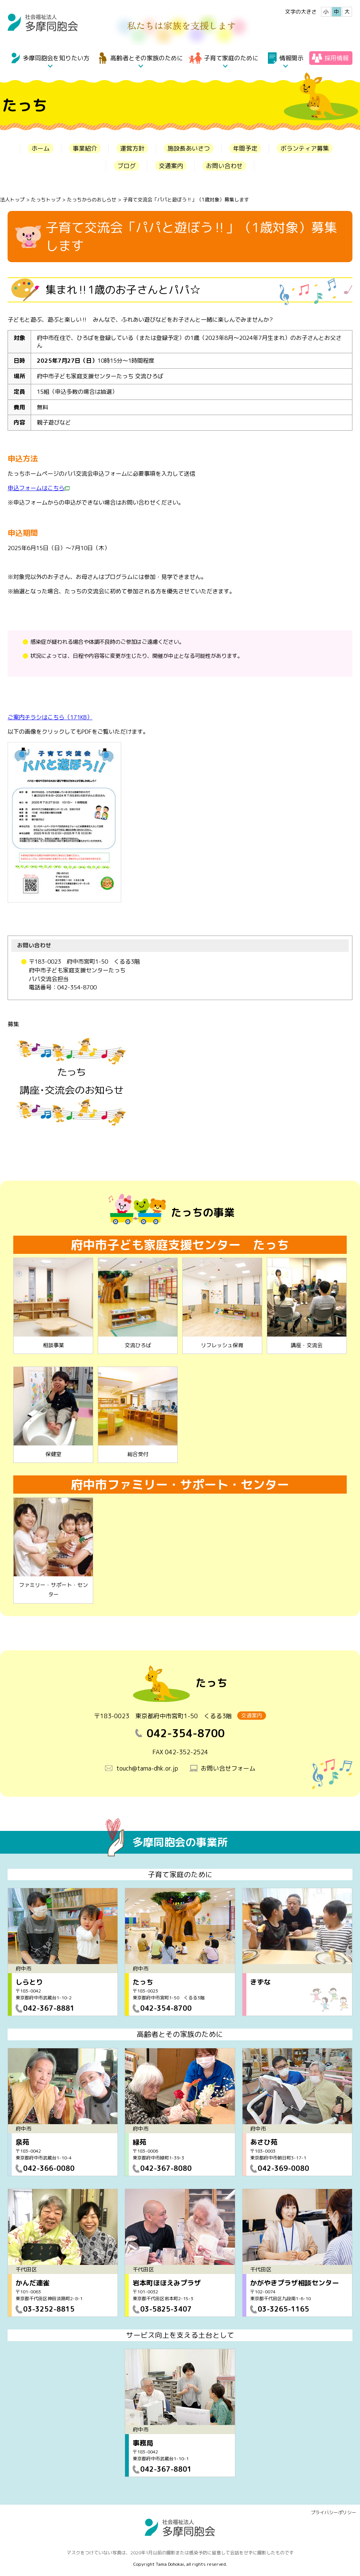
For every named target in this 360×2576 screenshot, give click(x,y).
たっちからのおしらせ (91, 199)
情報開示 (291, 58)
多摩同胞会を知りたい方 (56, 58)
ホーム (40, 148)
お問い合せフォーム (228, 1768)
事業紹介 (85, 148)
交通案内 (171, 166)
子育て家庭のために (231, 58)
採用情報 (336, 58)
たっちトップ (46, 199)
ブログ (126, 166)
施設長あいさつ (188, 148)
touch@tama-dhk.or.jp (147, 1768)
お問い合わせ (224, 166)
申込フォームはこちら (39, 488)
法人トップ (12, 199)
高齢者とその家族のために (146, 58)
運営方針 (132, 148)
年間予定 (245, 148)
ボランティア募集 (304, 148)
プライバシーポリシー (333, 2512)
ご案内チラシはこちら (50, 717)
